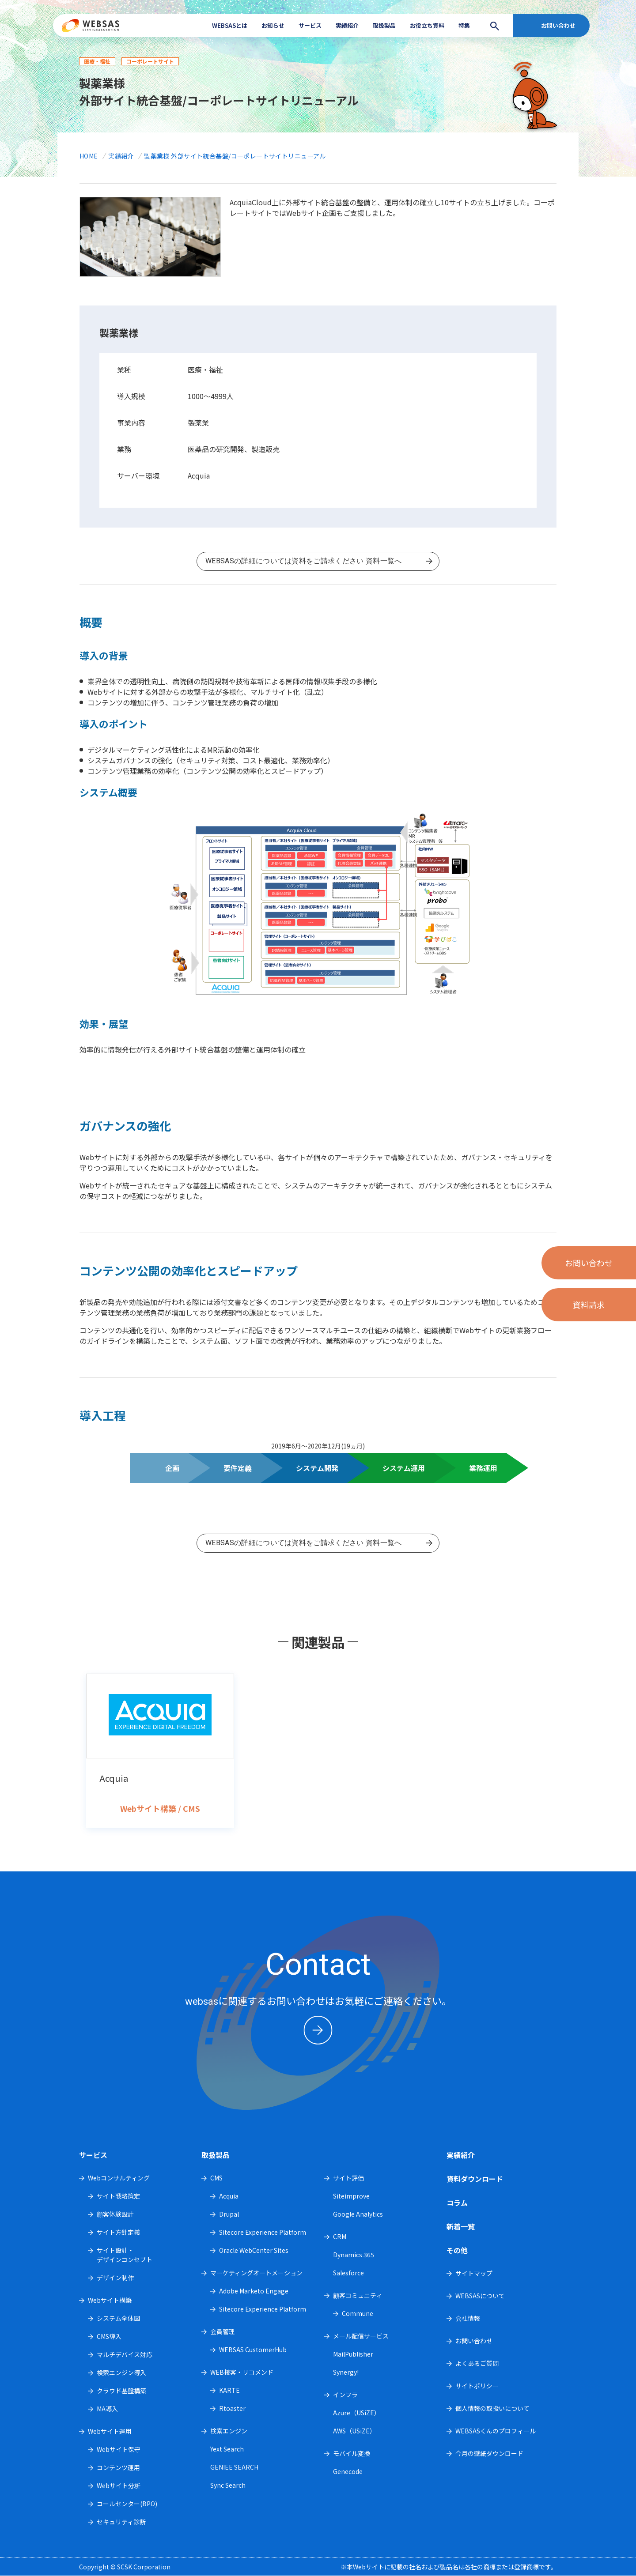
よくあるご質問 (477, 2363)
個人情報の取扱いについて (492, 2408)
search (492, 25)
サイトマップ (473, 2273)
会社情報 (467, 2318)
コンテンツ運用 (118, 2467)
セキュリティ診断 (121, 2521)
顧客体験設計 (115, 2214)
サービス (310, 25)
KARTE (229, 2390)
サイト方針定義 (118, 2232)
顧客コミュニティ (357, 2295)
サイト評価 (348, 2177)
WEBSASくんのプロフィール (495, 2430)
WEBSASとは (229, 25)
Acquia (228, 2195)
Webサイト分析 (118, 2485)
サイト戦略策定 (118, 2195)
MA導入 (107, 2408)
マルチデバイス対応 (124, 2354)
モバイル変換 (351, 2453)
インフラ (345, 2394)
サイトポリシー (477, 2385)
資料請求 (589, 1304)
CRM (339, 2236)
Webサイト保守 (118, 2449)
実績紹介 (347, 25)
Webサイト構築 (110, 2300)
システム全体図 (118, 2318)
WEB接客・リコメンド (241, 2372)
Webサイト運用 (110, 2431)
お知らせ (272, 25)
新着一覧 (461, 2226)
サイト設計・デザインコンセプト (124, 2255)
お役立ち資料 (427, 25)
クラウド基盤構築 (121, 2390)
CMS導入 (109, 2336)
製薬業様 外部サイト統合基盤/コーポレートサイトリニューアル (235, 155)
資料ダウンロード (475, 2178)
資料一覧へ (318, 556)
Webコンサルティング (119, 2177)
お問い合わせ (558, 25)
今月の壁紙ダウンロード (489, 2453)
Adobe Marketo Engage (253, 2290)
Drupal (229, 2214)
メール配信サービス (361, 2335)
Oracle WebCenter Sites (253, 2250)
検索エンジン (228, 2430)
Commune (357, 2313)
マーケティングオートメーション (256, 2272)
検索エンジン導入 (121, 2372)
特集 (464, 25)
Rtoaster (232, 2408)
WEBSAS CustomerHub (253, 2349)
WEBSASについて (480, 2295)
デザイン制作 (115, 2277)
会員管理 (222, 2331)
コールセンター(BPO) (127, 2503)
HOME (89, 155)
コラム (457, 2202)
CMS (216, 2177)
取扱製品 (384, 25)
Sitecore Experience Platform (262, 2232)
